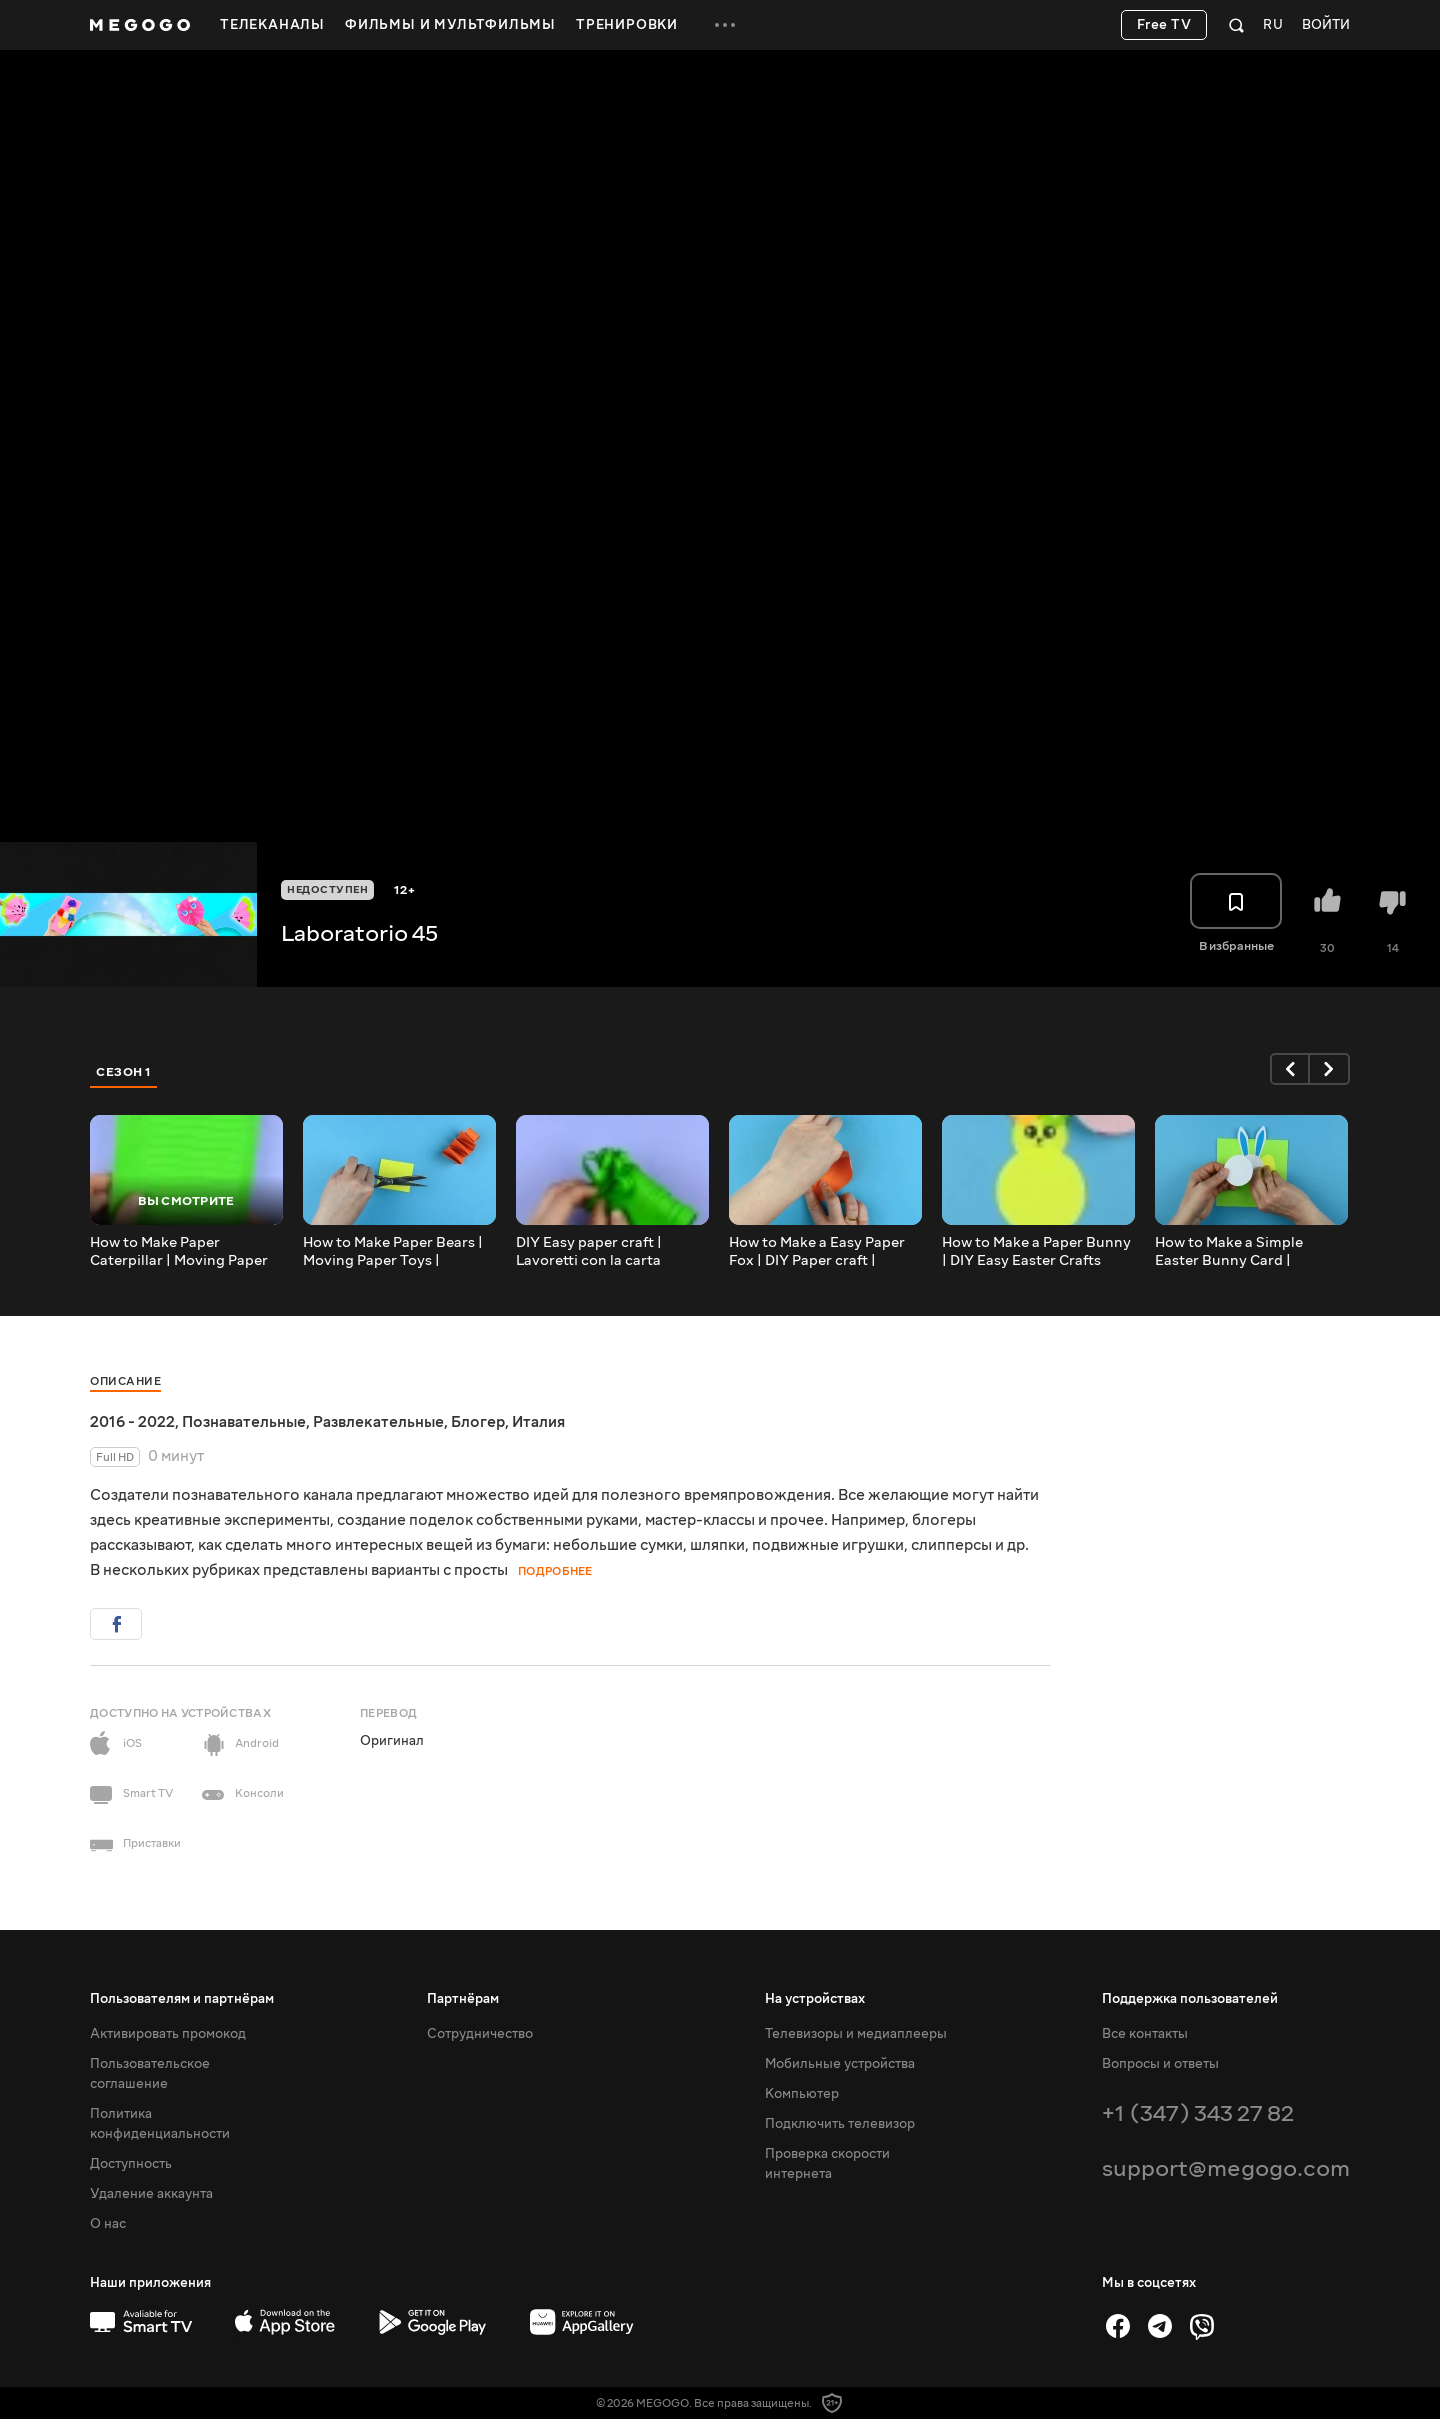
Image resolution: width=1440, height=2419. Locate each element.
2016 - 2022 (132, 1422)
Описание (125, 1381)
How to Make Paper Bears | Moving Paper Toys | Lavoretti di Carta (393, 1252)
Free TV (1164, 25)
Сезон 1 (124, 1072)
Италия (538, 1422)
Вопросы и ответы (1160, 2064)
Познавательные (244, 1422)
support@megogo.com (1226, 2168)
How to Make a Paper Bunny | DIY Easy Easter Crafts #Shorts (1036, 1252)
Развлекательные (378, 1422)
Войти (1326, 25)
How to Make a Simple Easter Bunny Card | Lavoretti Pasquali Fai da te (1246, 1252)
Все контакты (1145, 2034)
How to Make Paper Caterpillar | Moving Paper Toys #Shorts (179, 1252)
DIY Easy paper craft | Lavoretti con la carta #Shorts (589, 1252)
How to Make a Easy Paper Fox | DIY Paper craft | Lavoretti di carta (817, 1252)
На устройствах (815, 1999)
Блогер (478, 1422)
